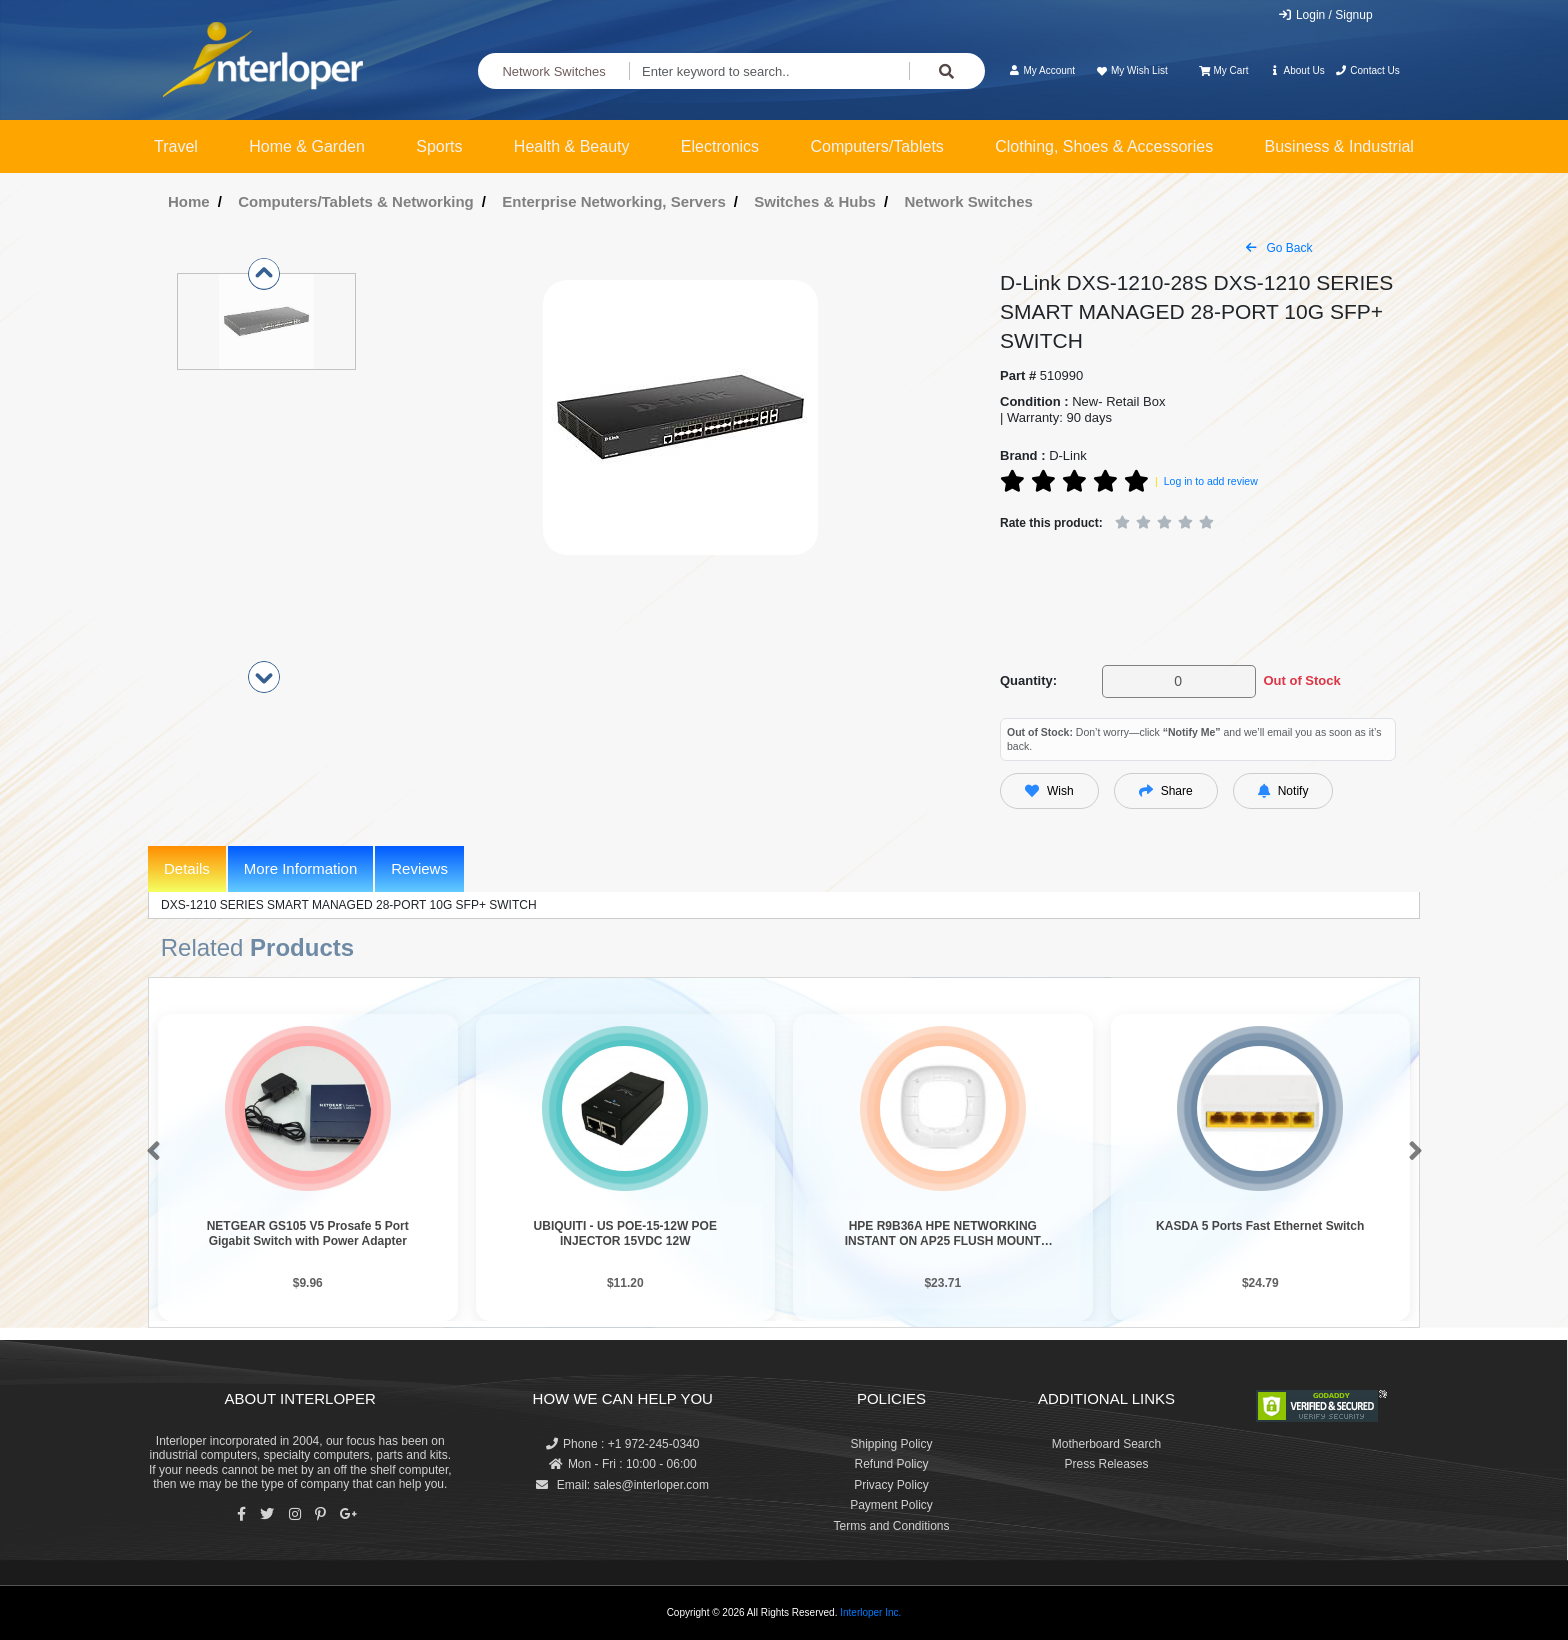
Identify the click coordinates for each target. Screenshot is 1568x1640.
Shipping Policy (891, 1444)
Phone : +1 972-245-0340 (622, 1444)
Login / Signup (1325, 15)
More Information (300, 868)
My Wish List (1131, 70)
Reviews (419, 868)
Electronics (720, 146)
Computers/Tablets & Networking (356, 201)
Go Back (1279, 248)
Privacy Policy (891, 1485)
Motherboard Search (1106, 1444)
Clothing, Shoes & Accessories (1104, 146)
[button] (149, 1152)
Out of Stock (1301, 680)
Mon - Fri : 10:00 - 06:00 (623, 1464)
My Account (1041, 70)
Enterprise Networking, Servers (613, 201)
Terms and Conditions (891, 1526)
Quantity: (1028, 680)
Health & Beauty (572, 146)
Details (187, 868)
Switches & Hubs (815, 201)
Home (189, 201)
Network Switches (553, 71)
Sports (439, 146)
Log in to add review (1211, 481)
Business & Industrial (1339, 146)
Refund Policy (891, 1464)
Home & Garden (307, 146)
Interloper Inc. (870, 1612)
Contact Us (1367, 70)
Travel (176, 146)
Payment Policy (891, 1505)
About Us (1297, 70)
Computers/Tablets (876, 146)
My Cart (1223, 70)
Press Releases (1106, 1464)
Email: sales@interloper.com (622, 1485)
